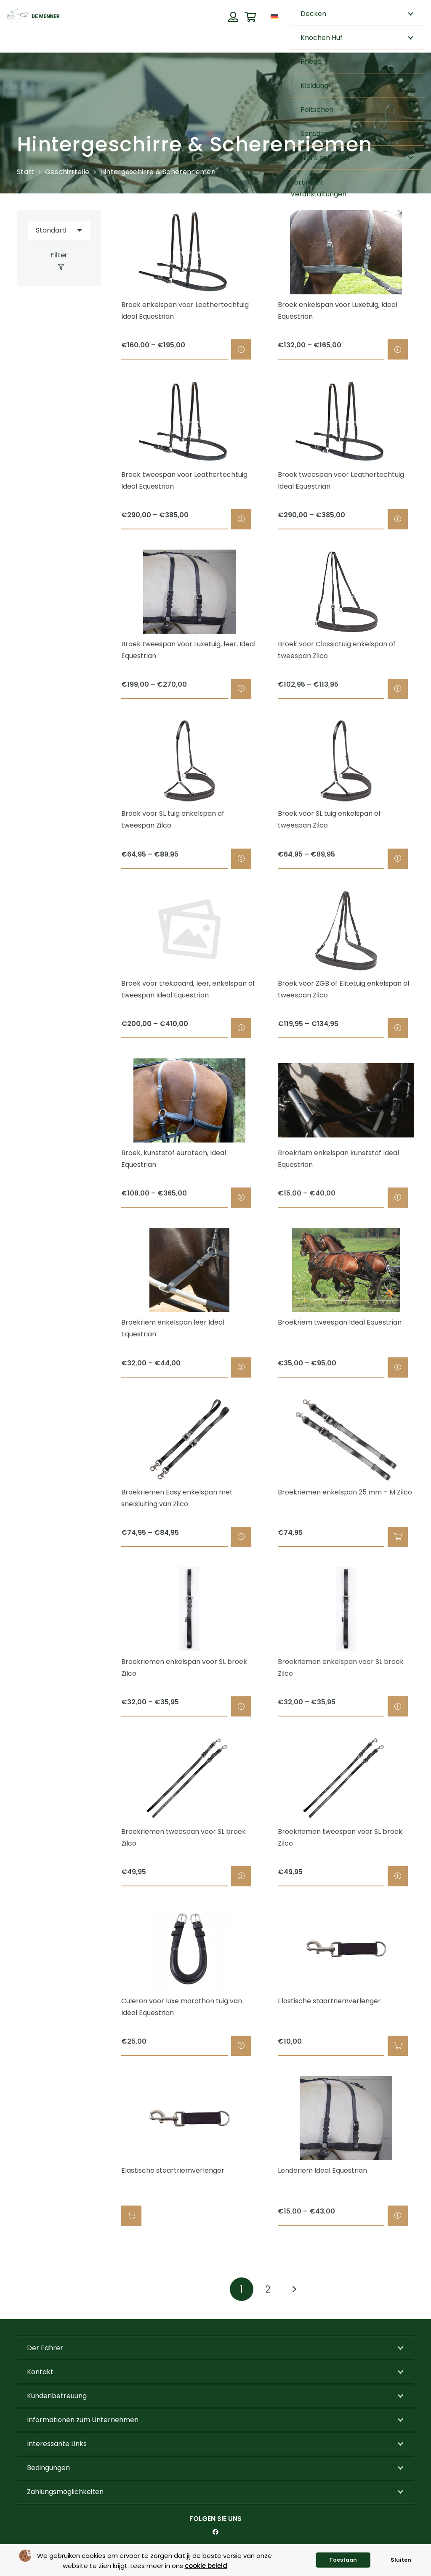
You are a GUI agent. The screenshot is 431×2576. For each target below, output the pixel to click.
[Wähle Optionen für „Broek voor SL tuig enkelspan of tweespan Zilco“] (241, 859)
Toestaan (343, 2559)
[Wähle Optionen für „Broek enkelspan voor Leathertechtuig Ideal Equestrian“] (241, 350)
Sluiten (401, 2559)
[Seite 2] (267, 2289)
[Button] (233, 16)
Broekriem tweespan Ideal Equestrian (340, 1323)
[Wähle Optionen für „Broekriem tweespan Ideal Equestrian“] (398, 1367)
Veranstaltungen (318, 194)
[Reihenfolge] (59, 230)
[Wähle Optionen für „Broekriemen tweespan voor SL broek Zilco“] (241, 1876)
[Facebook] (215, 2532)
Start (26, 172)
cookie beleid (206, 2565)
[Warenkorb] (250, 17)
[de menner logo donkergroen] (33, 17)
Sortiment (307, 182)
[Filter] (59, 261)
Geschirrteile (67, 172)
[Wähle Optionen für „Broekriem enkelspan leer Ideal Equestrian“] (241, 1367)
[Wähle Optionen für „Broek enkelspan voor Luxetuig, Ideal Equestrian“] (398, 350)
